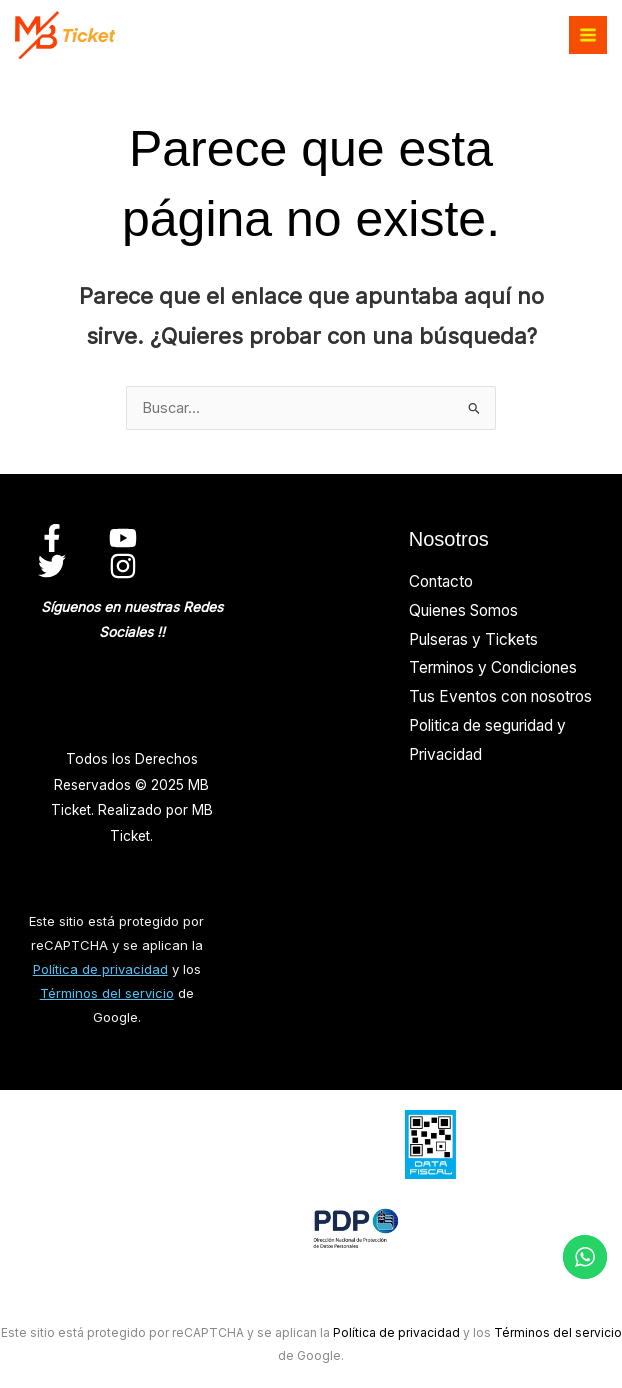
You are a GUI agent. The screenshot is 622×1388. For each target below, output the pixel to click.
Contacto (441, 581)
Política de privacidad (100, 969)
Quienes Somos (463, 610)
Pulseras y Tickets (473, 639)
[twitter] (56, 566)
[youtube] (126, 538)
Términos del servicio (107, 993)
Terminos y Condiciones (493, 667)
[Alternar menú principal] (588, 35)
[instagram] (126, 566)
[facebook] (56, 538)
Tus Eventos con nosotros (500, 696)
